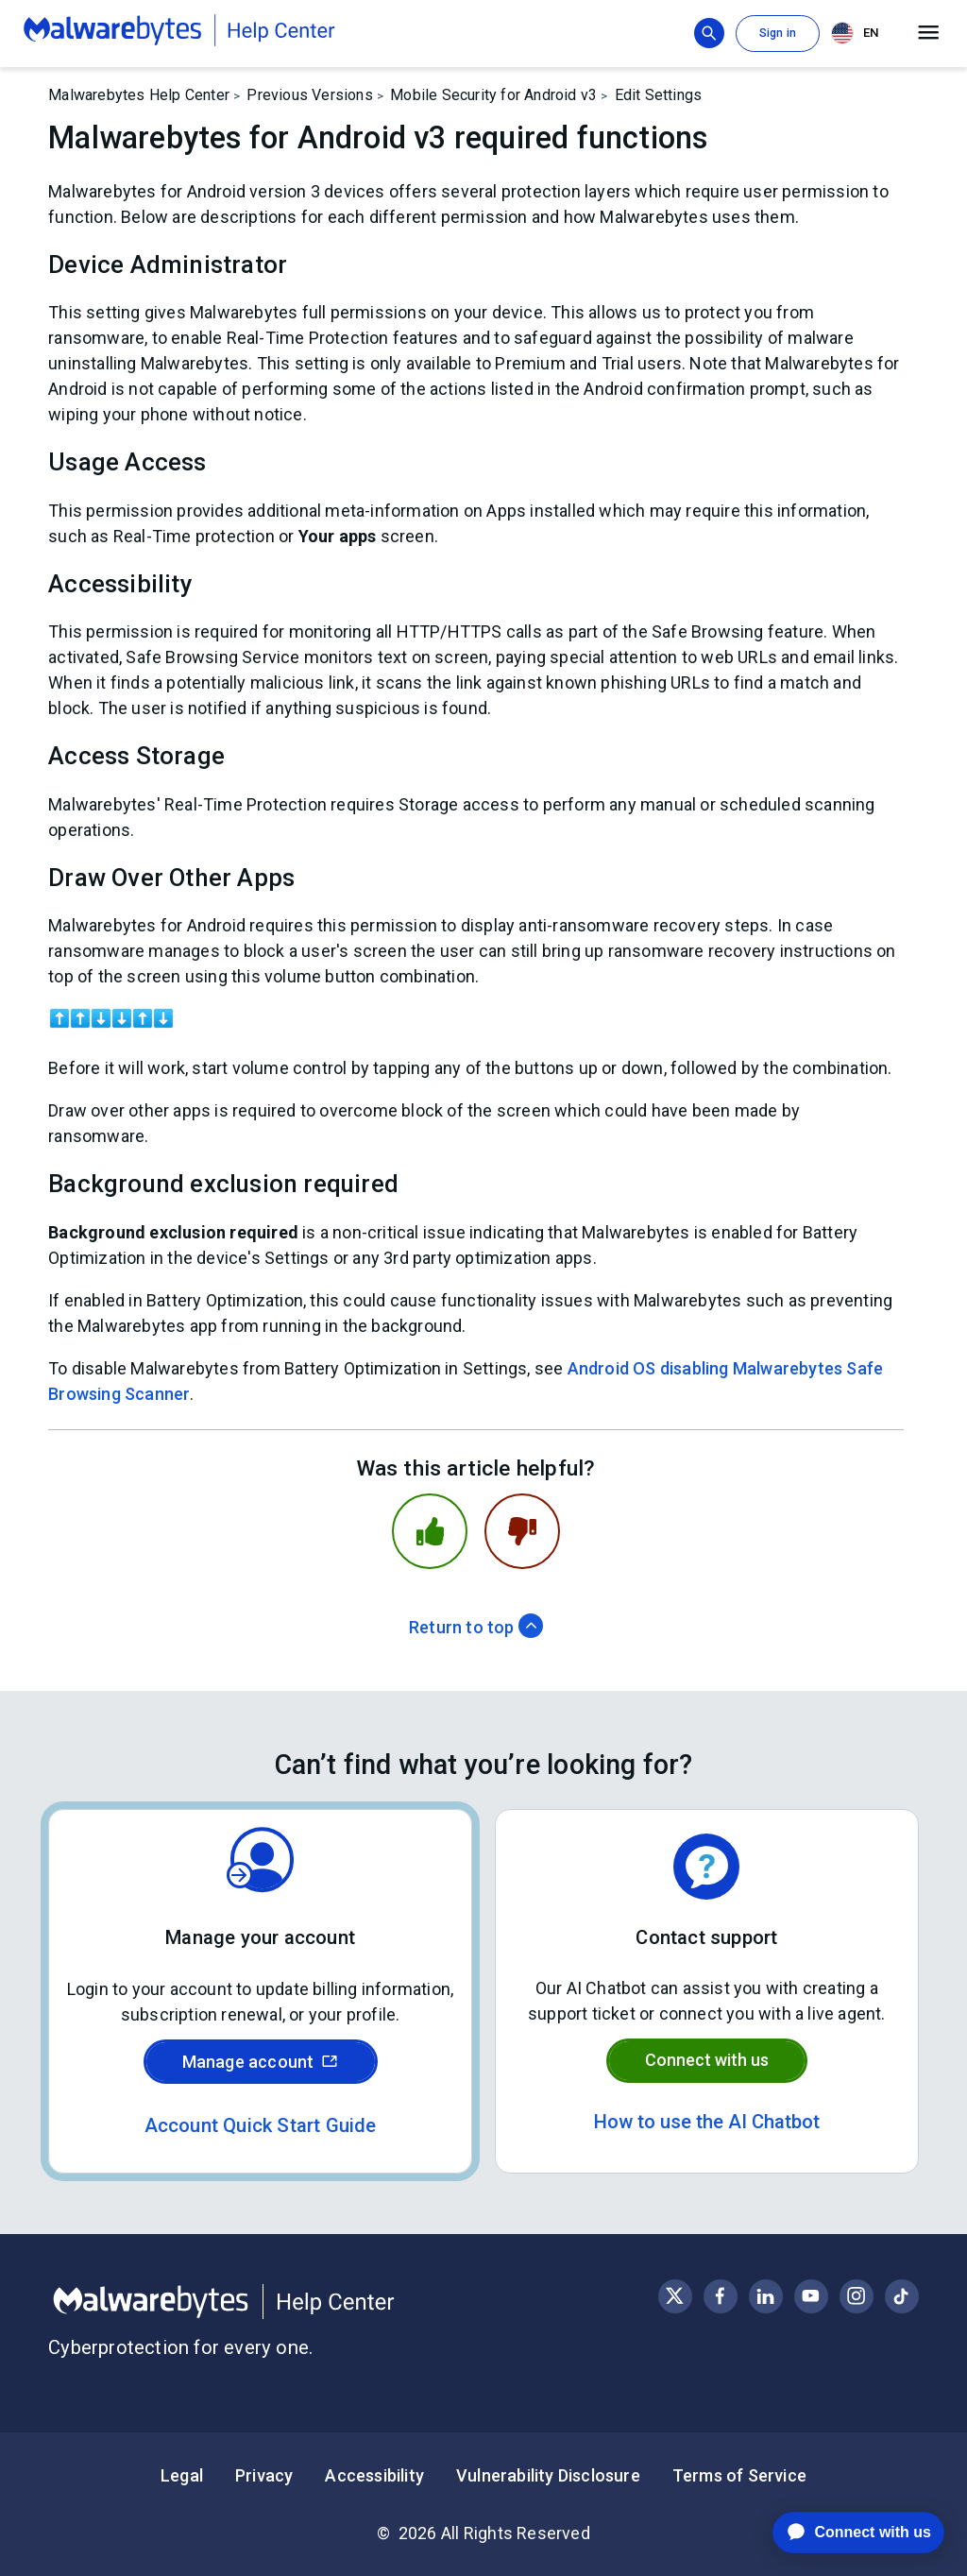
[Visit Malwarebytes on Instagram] (856, 2296)
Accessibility (374, 2475)
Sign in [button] (777, 33)
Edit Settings (659, 95)
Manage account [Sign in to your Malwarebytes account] (260, 2062)
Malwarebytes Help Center (138, 95)
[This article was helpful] (429, 1531)
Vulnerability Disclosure (548, 2475)
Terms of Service (739, 2475)
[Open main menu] (928, 33)
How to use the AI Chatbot (707, 2121)
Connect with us (707, 2060)
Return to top (476, 1627)
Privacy (264, 2475)
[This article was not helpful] (522, 1531)
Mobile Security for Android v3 (493, 95)
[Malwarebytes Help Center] (266, 2302)
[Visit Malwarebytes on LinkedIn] (765, 2296)
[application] (844, 2532)
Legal (182, 2475)
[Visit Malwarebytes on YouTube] (811, 2296)
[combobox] (858, 33)
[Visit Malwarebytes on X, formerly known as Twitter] (675, 2296)
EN (854, 33)
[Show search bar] (709, 33)
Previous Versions (309, 95)
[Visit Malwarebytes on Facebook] (720, 2296)
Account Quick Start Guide (260, 2125)
